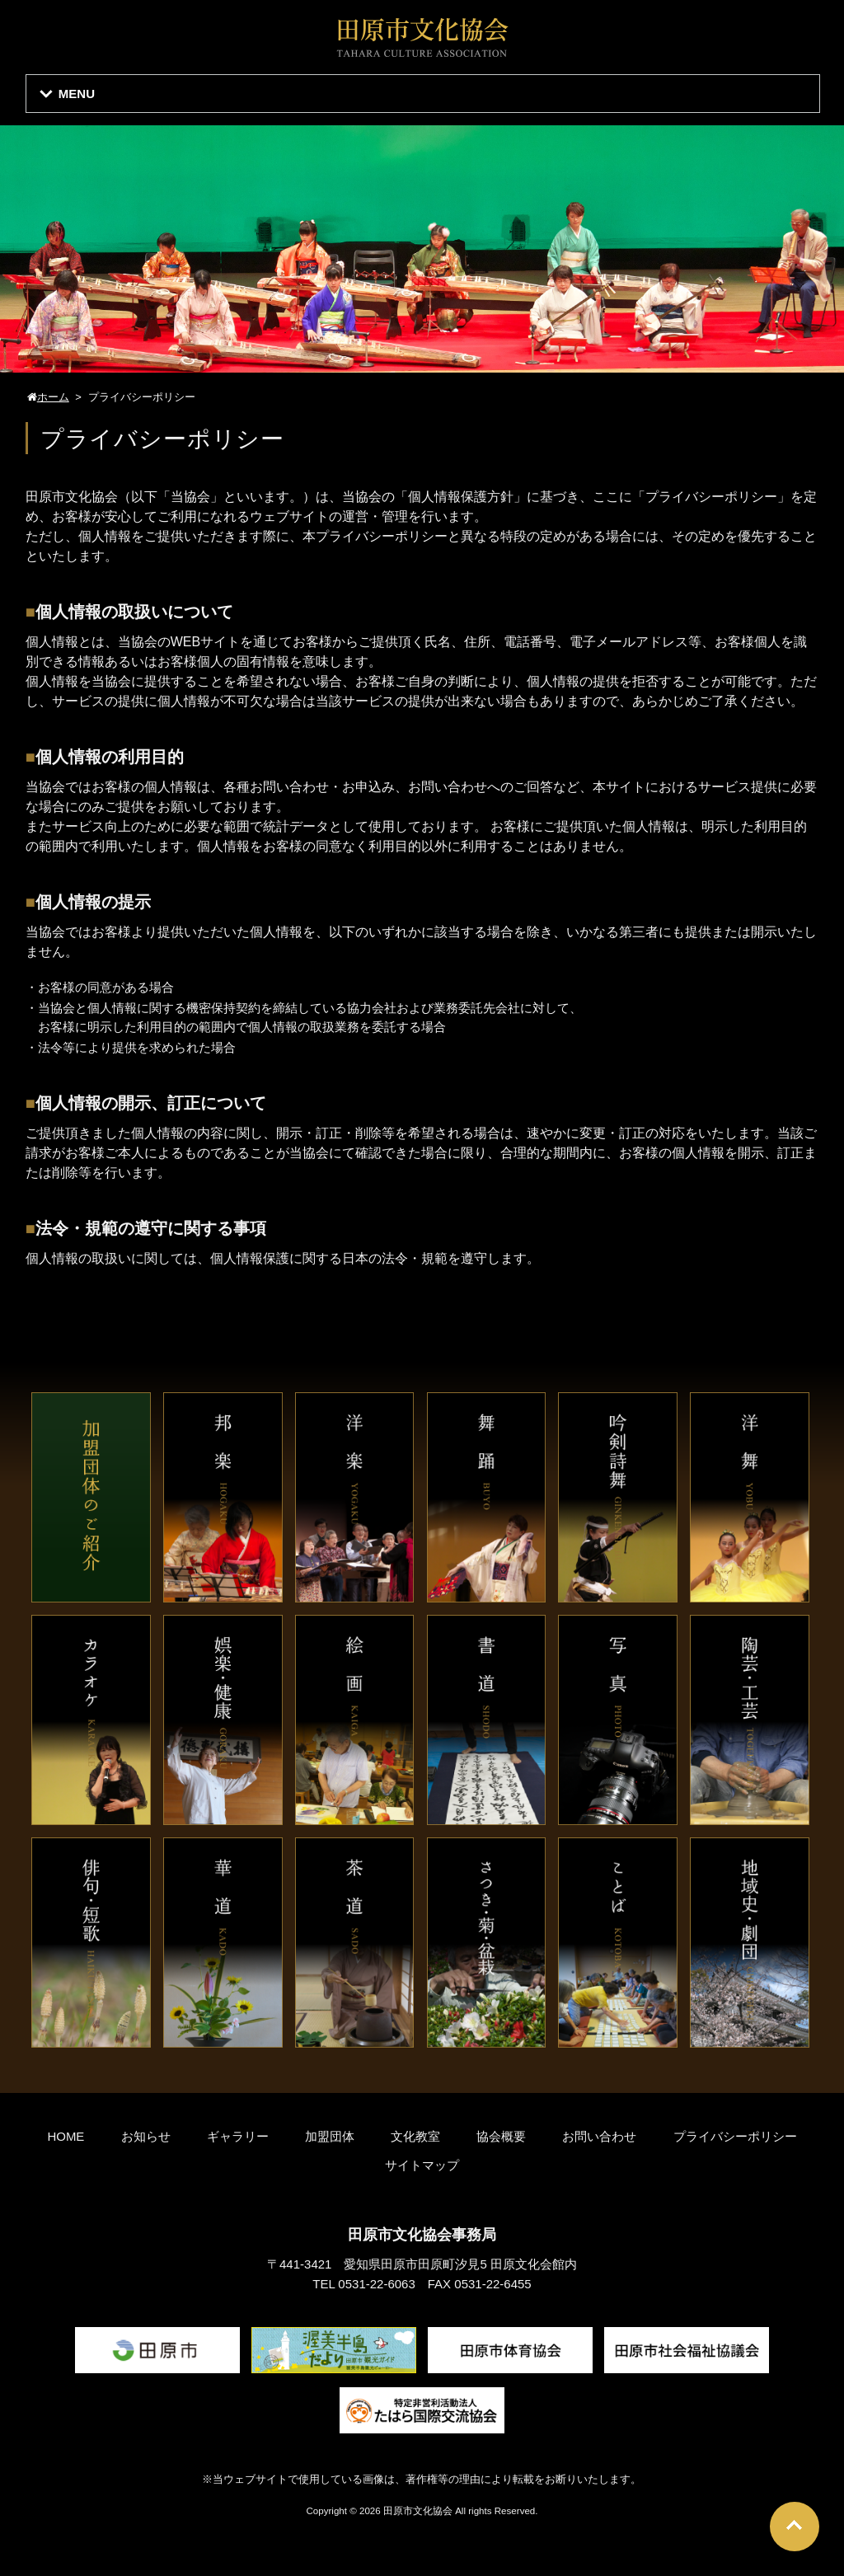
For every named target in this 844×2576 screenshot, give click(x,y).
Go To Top (794, 2526)
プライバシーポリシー (735, 2136)
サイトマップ (422, 2165)
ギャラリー (238, 2136)
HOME (65, 2136)
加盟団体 (329, 2136)
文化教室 (415, 2136)
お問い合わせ (599, 2136)
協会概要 (501, 2136)
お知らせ (146, 2136)
